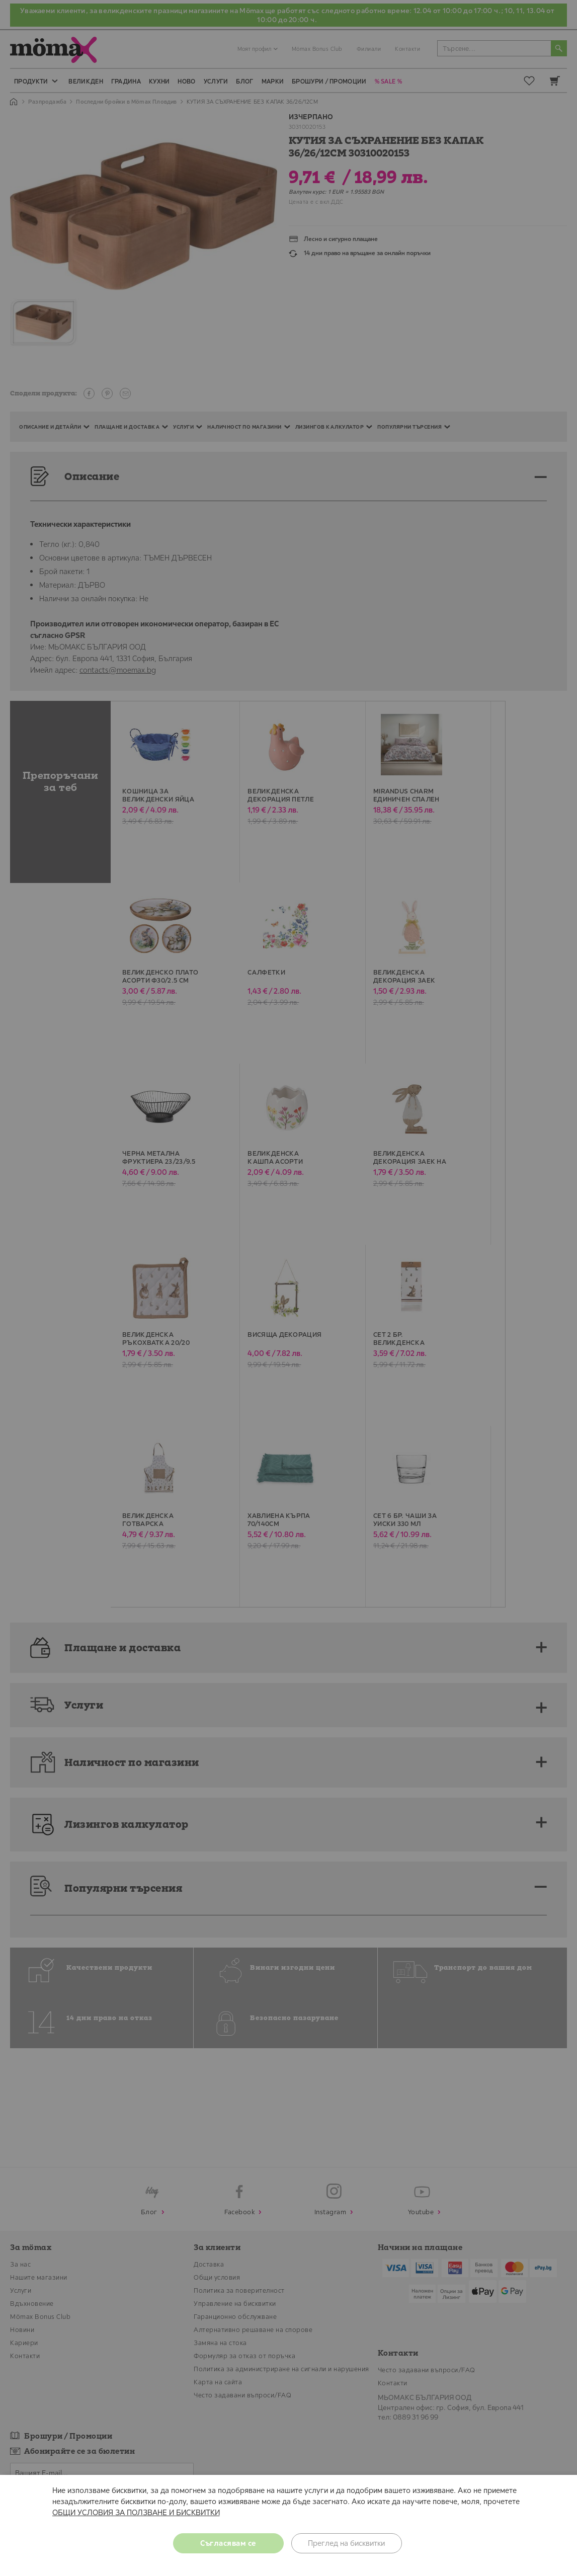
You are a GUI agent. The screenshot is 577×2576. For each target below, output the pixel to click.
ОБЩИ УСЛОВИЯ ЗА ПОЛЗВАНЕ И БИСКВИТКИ (136, 2512)
